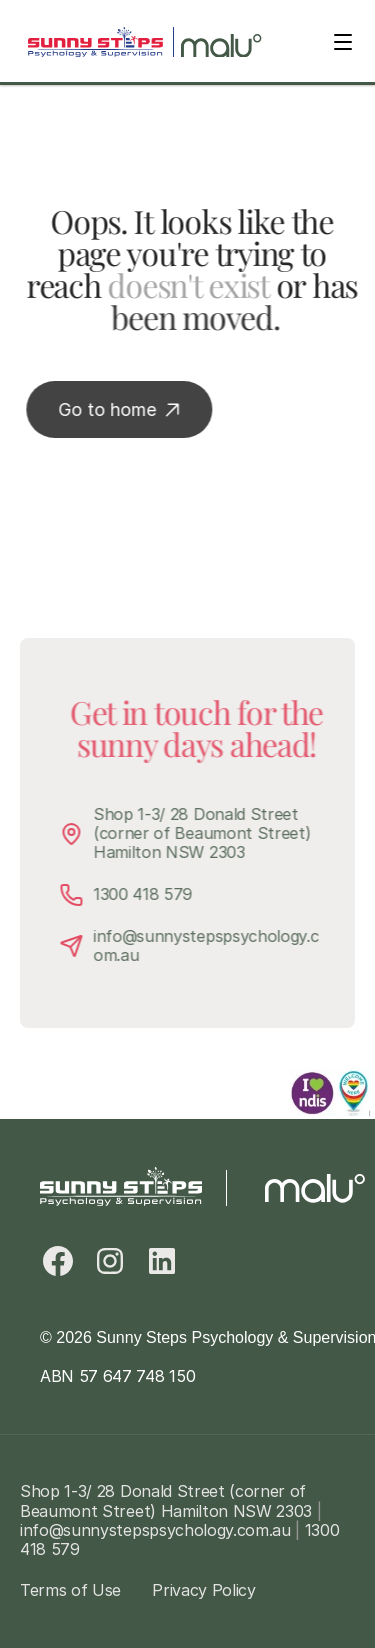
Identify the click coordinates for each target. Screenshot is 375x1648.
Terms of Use (70, 1590)
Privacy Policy (204, 1590)
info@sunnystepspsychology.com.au (212, 945)
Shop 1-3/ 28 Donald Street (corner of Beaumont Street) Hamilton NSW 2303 (211, 833)
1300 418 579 (149, 894)
